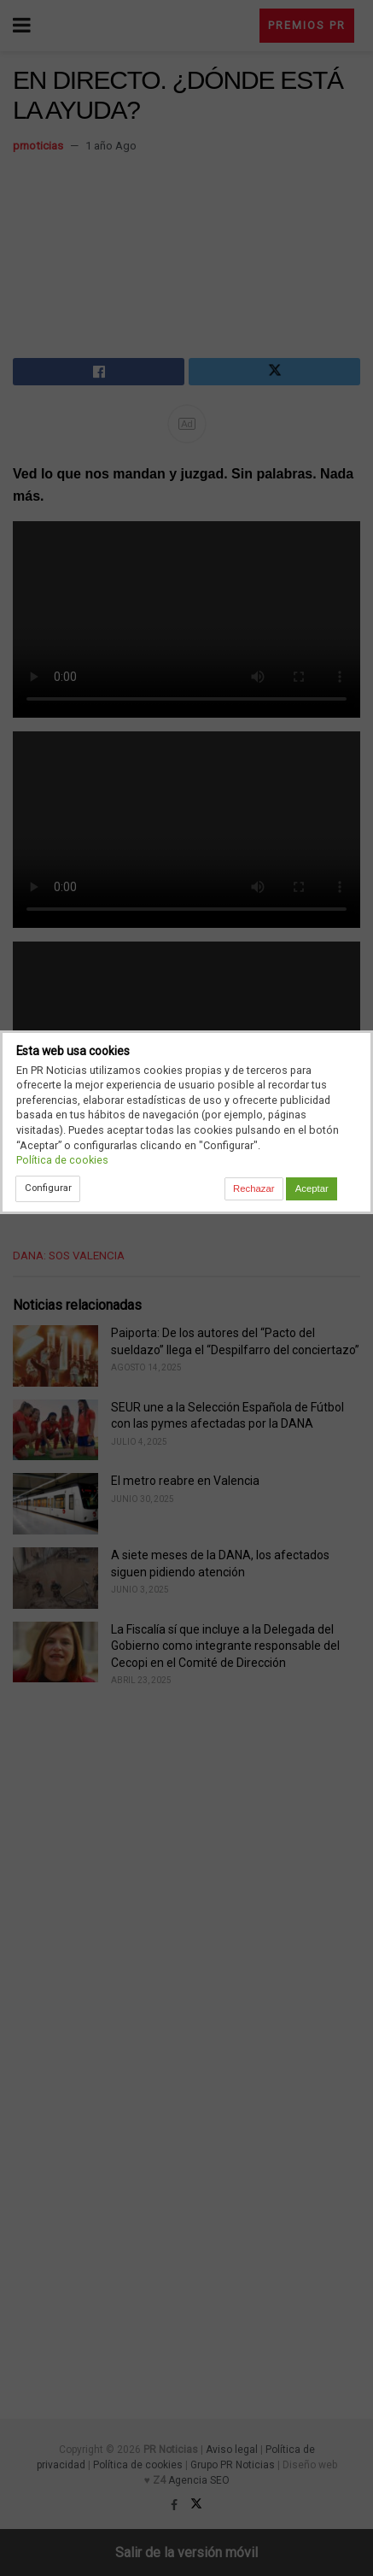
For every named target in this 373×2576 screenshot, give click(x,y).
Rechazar (253, 1188)
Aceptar (312, 1188)
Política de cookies (62, 1159)
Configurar (48, 1188)
